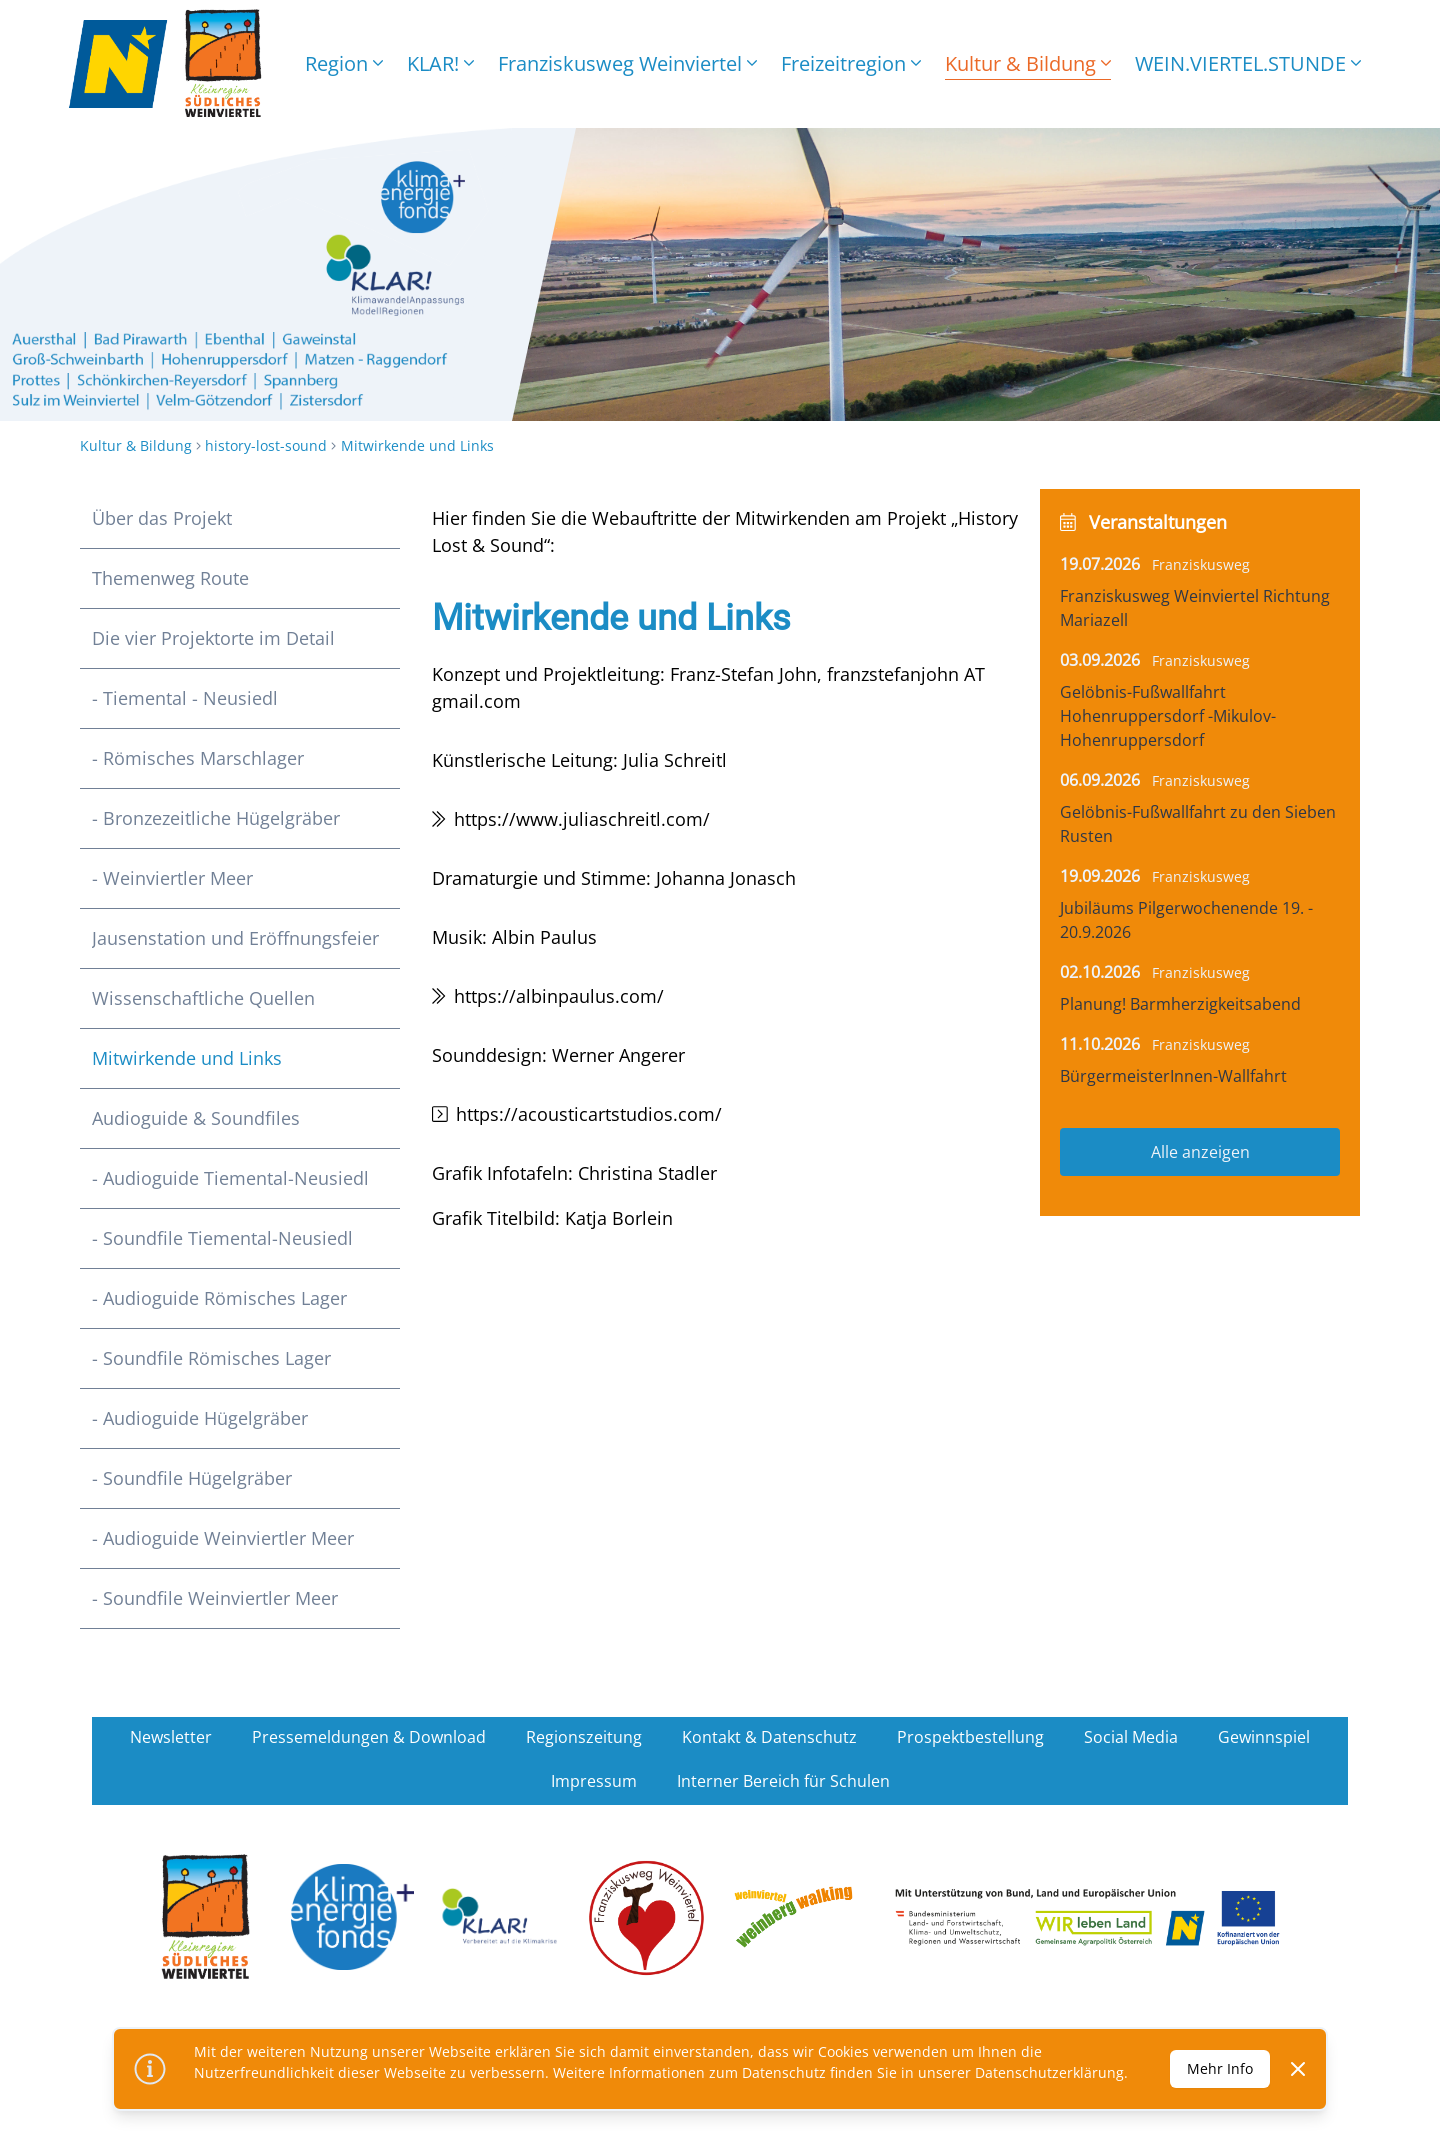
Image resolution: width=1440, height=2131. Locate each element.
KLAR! (440, 63)
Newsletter (171, 1737)
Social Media (1131, 1737)
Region (344, 63)
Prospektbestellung (970, 1737)
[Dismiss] (1298, 2069)
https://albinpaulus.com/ (559, 996)
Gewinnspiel (1264, 1737)
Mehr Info (1220, 2068)
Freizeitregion (851, 63)
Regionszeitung (584, 1737)
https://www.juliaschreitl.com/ (582, 819)
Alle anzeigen (1200, 1152)
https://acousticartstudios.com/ (589, 1114)
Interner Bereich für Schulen (783, 1781)
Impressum (594, 1781)
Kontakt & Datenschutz (769, 1737)
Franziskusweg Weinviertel (627, 63)
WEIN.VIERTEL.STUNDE (1248, 63)
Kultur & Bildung (1028, 63)
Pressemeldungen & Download (369, 1737)
